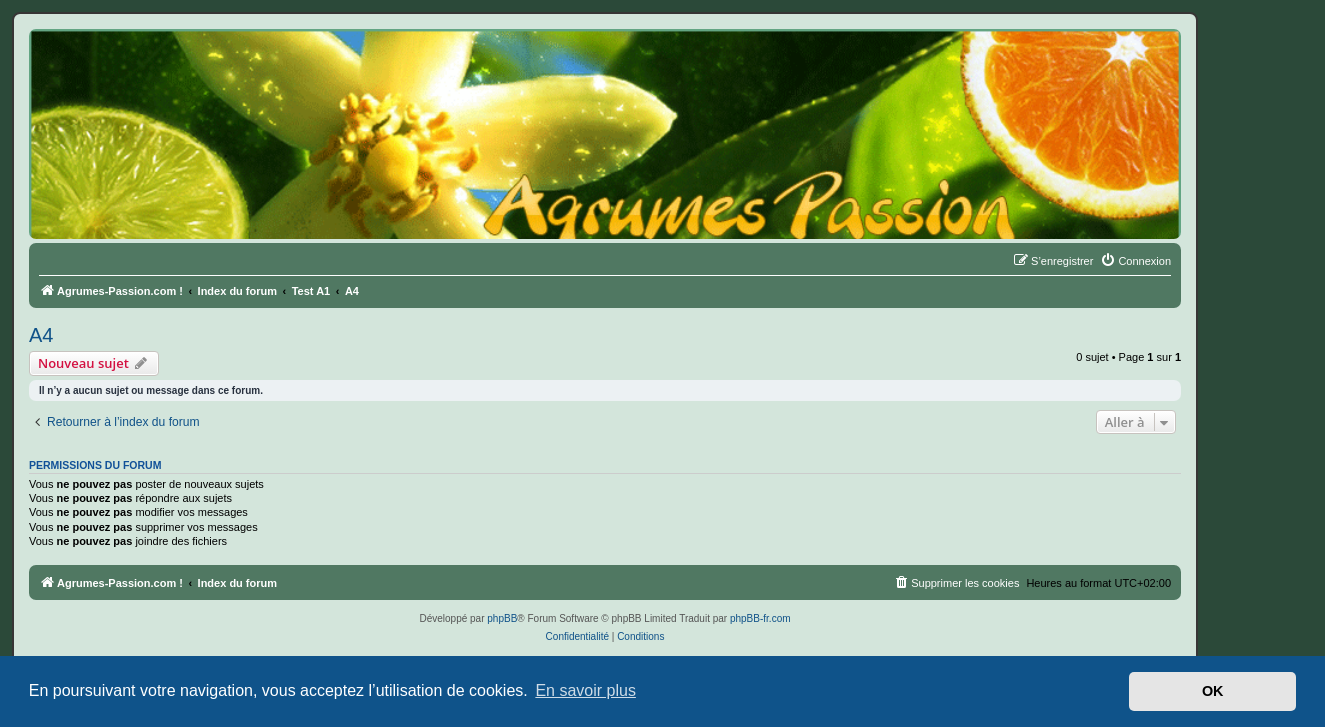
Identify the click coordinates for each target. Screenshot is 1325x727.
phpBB (502, 618)
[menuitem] (1135, 261)
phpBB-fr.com (760, 618)
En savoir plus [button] (585, 690)
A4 (41, 335)
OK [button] (1213, 691)
